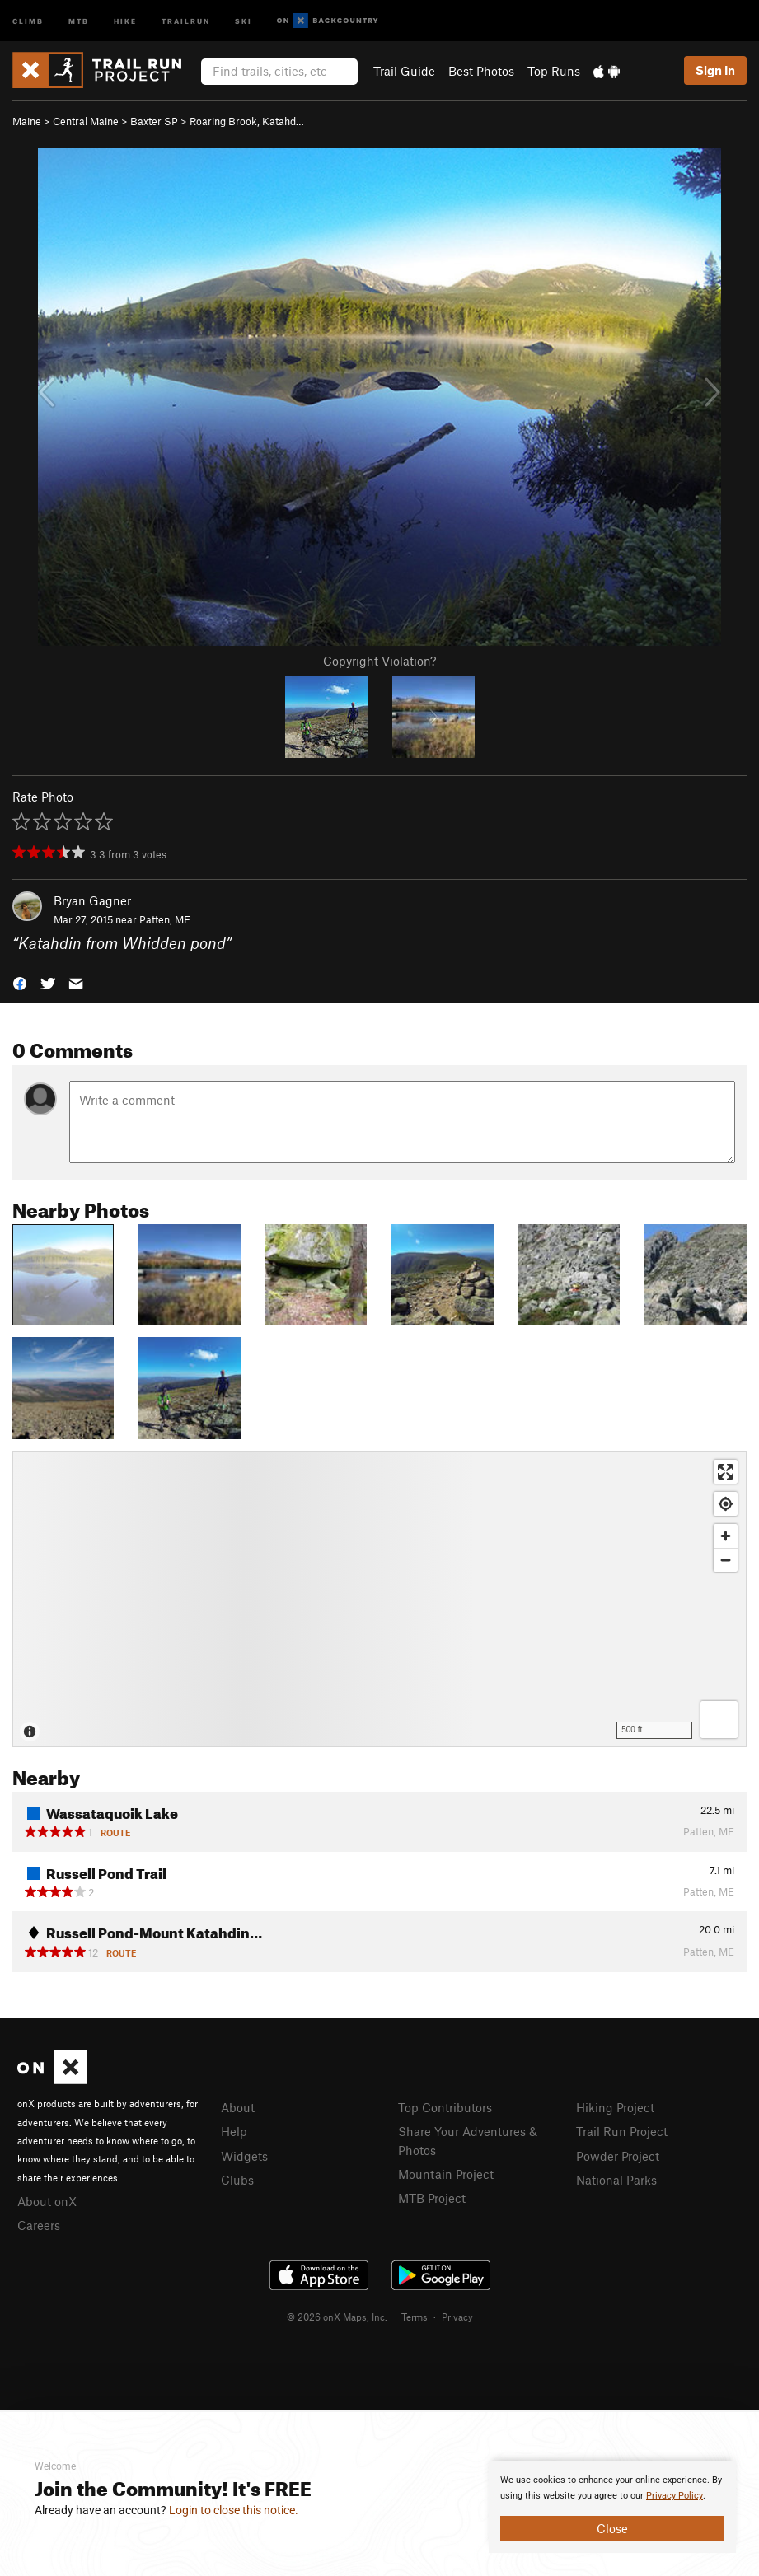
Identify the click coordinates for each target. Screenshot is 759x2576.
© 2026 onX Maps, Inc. (337, 2316)
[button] (19, 981)
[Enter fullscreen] (726, 1472)
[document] (612, 2506)
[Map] (379, 1599)
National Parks (616, 2179)
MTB (78, 20)
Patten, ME (164, 919)
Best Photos (481, 70)
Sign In (715, 70)
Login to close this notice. (233, 2510)
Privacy (457, 2316)
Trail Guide (404, 70)
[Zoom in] (726, 1536)
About (238, 2107)
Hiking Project (615, 2107)
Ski (243, 20)
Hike (125, 20)
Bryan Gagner (92, 900)
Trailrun (186, 20)
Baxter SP (154, 121)
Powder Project (617, 2155)
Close (612, 2528)
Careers (38, 2225)
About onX (47, 2201)
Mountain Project (446, 2174)
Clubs (237, 2179)
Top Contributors (445, 2107)
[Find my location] (726, 1504)
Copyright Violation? (379, 660)
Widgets (244, 2155)
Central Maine (86, 121)
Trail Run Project (622, 2131)
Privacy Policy (674, 2495)
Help (234, 2131)
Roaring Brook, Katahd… (247, 121)
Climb (28, 20)
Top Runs (553, 70)
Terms (414, 2316)
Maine (26, 121)
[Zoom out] (726, 1560)
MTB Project (432, 2197)
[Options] (719, 1719)
